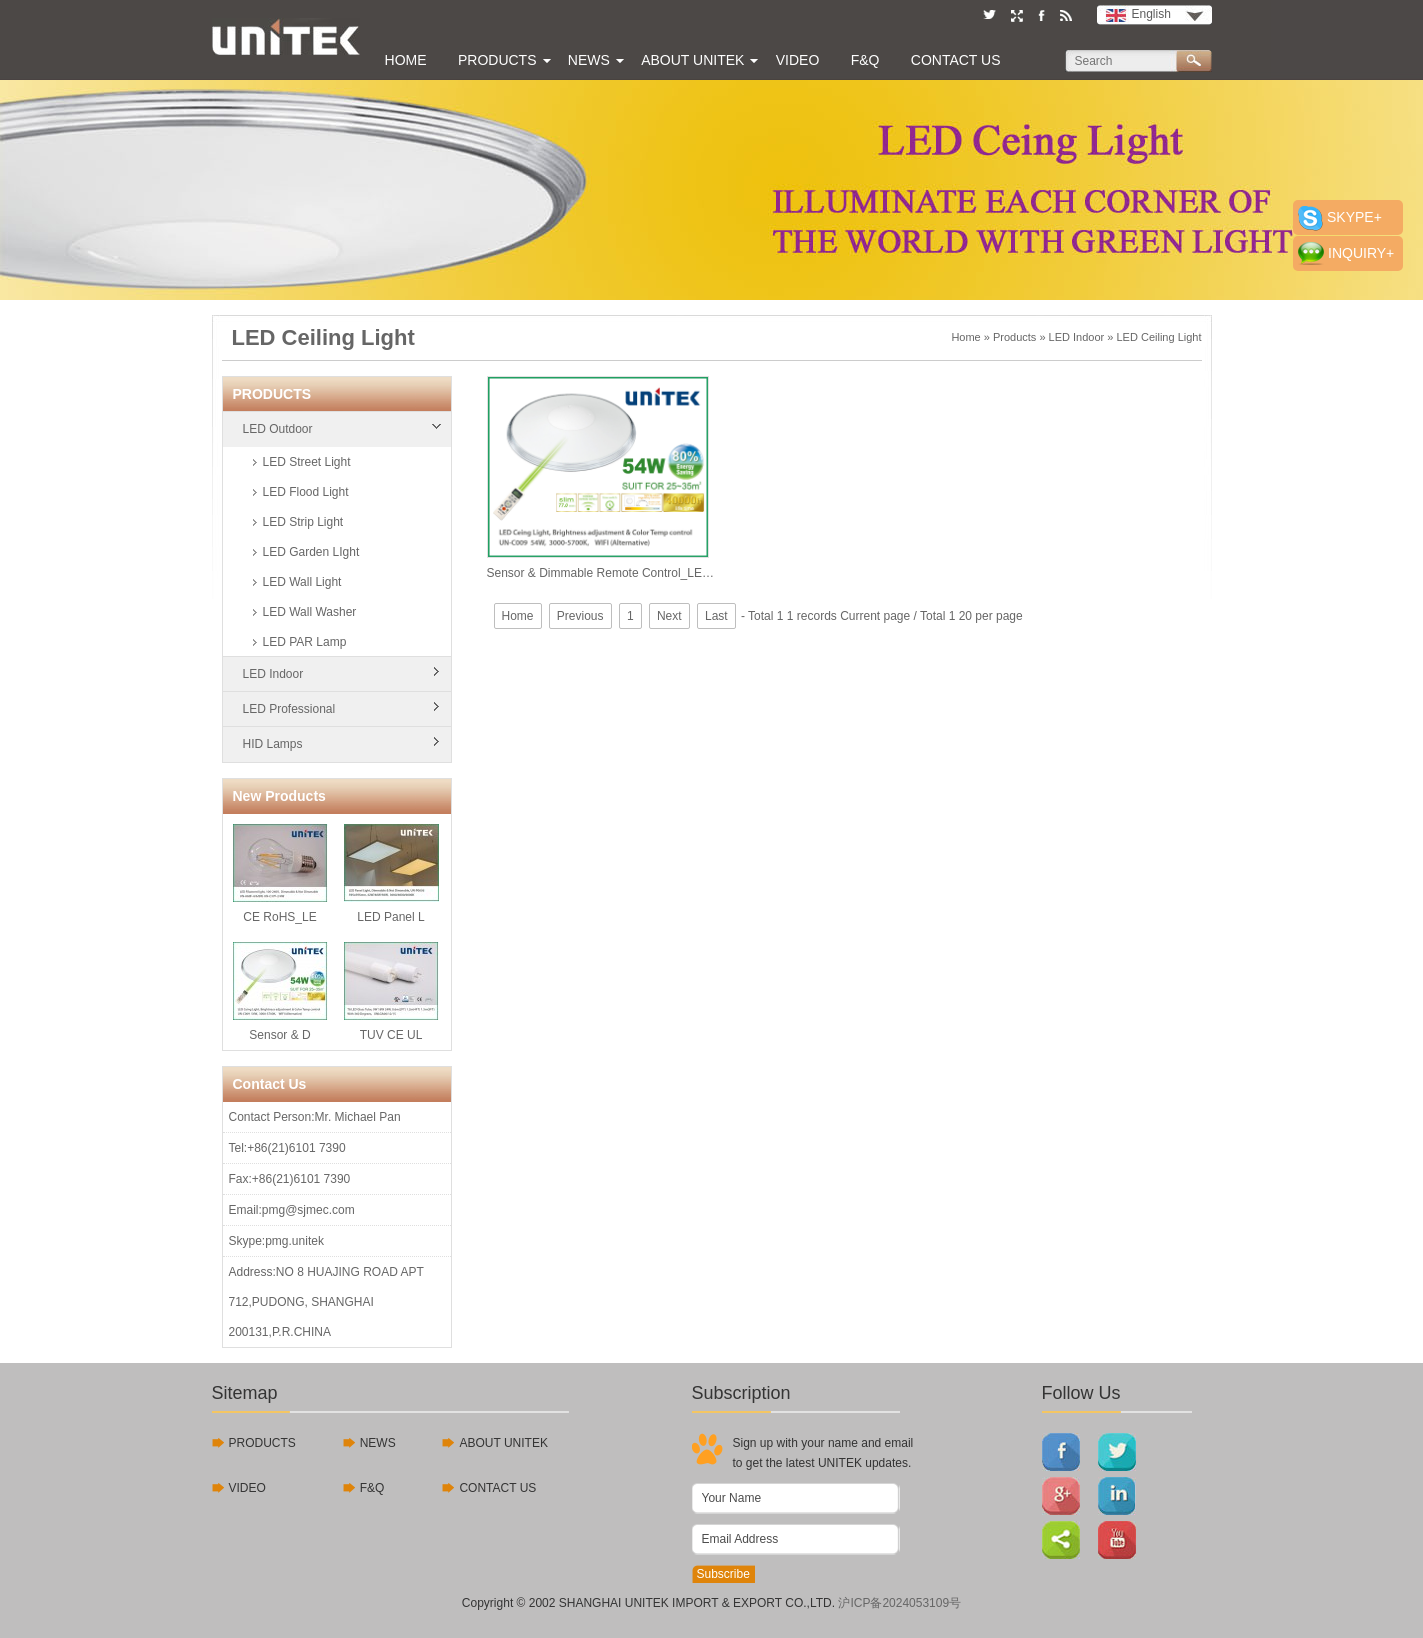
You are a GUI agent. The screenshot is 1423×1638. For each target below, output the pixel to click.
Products (497, 60)
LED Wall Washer (310, 612)
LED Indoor (1077, 337)
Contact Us (956, 60)
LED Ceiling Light (1159, 337)
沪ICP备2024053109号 (899, 1603)
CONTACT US (497, 1488)
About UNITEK (692, 60)
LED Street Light (307, 462)
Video (798, 60)
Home (406, 60)
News (589, 60)
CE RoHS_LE (280, 874)
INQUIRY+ (1361, 253)
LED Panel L (391, 874)
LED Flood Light (306, 492)
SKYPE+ (1354, 217)
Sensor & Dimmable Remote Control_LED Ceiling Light (602, 478)
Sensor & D (280, 992)
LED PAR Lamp (305, 642)
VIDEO (247, 1488)
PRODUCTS (262, 1443)
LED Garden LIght (311, 552)
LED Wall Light (302, 582)
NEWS (378, 1443)
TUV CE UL (391, 992)
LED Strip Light (303, 522)
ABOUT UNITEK (503, 1443)
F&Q (865, 60)
